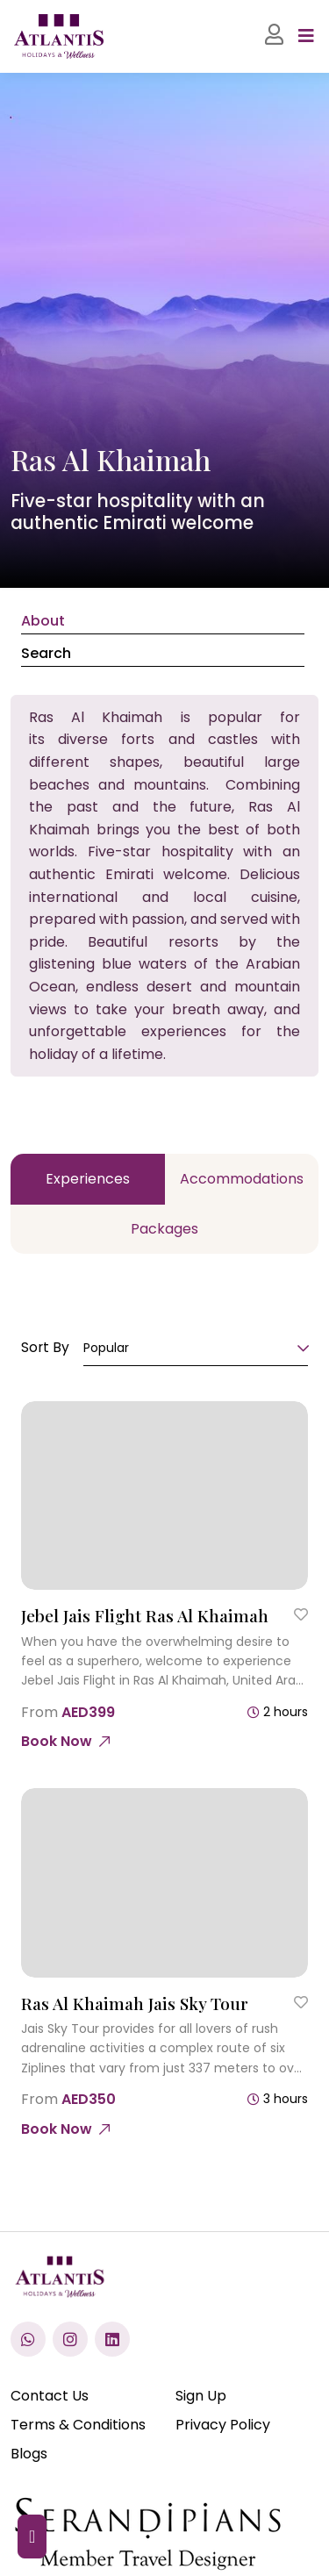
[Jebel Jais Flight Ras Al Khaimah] (164, 1496)
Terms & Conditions (78, 2425)
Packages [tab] (164, 1229)
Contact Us (50, 2396)
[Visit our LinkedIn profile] (112, 2339)
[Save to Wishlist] (301, 1614)
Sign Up (200, 2396)
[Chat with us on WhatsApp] (28, 2339)
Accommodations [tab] (242, 1179)
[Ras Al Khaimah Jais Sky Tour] (164, 1883)
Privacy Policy (222, 2425)
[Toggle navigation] (306, 36)
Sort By (45, 1347)
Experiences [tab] (88, 1179)
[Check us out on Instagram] (70, 2339)
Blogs (29, 2454)
